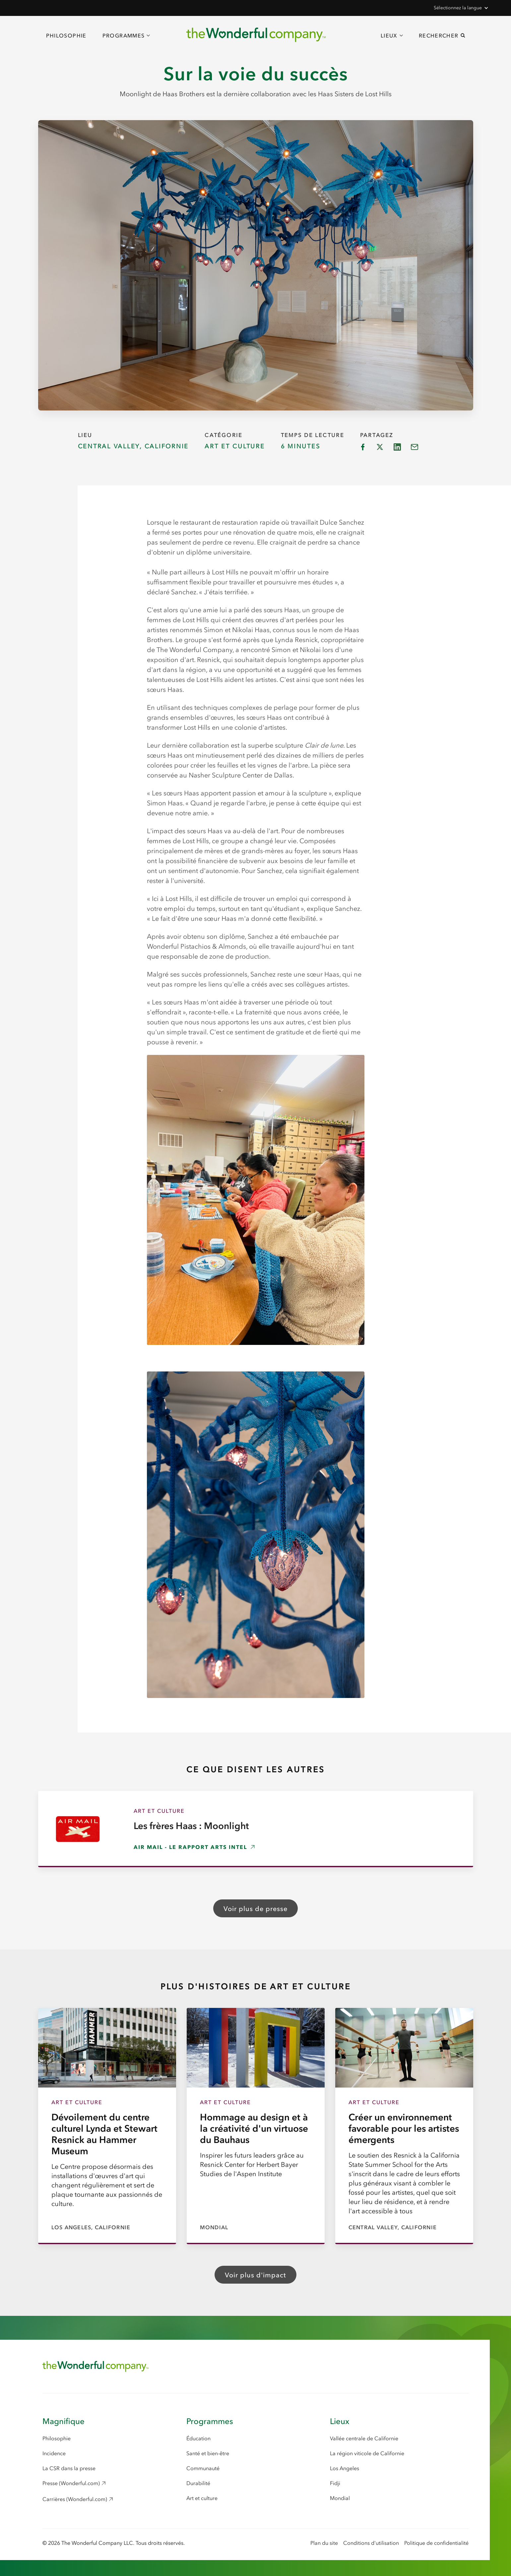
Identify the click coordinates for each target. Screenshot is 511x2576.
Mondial (340, 2498)
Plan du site (324, 2542)
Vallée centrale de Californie (364, 2438)
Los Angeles (344, 2468)
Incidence (54, 2453)
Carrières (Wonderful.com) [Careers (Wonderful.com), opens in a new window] (74, 2499)
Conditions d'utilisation (371, 2542)
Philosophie (66, 35)
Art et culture (202, 2498)
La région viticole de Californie (367, 2453)
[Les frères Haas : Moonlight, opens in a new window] (255, 1829)
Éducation (198, 2438)
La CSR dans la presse (69, 2468)
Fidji (335, 2483)
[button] (460, 8)
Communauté (203, 2468)
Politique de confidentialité (436, 2542)
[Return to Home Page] (95, 2366)
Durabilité (198, 2483)
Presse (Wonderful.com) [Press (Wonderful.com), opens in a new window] (71, 2483)
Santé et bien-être (207, 2453)
